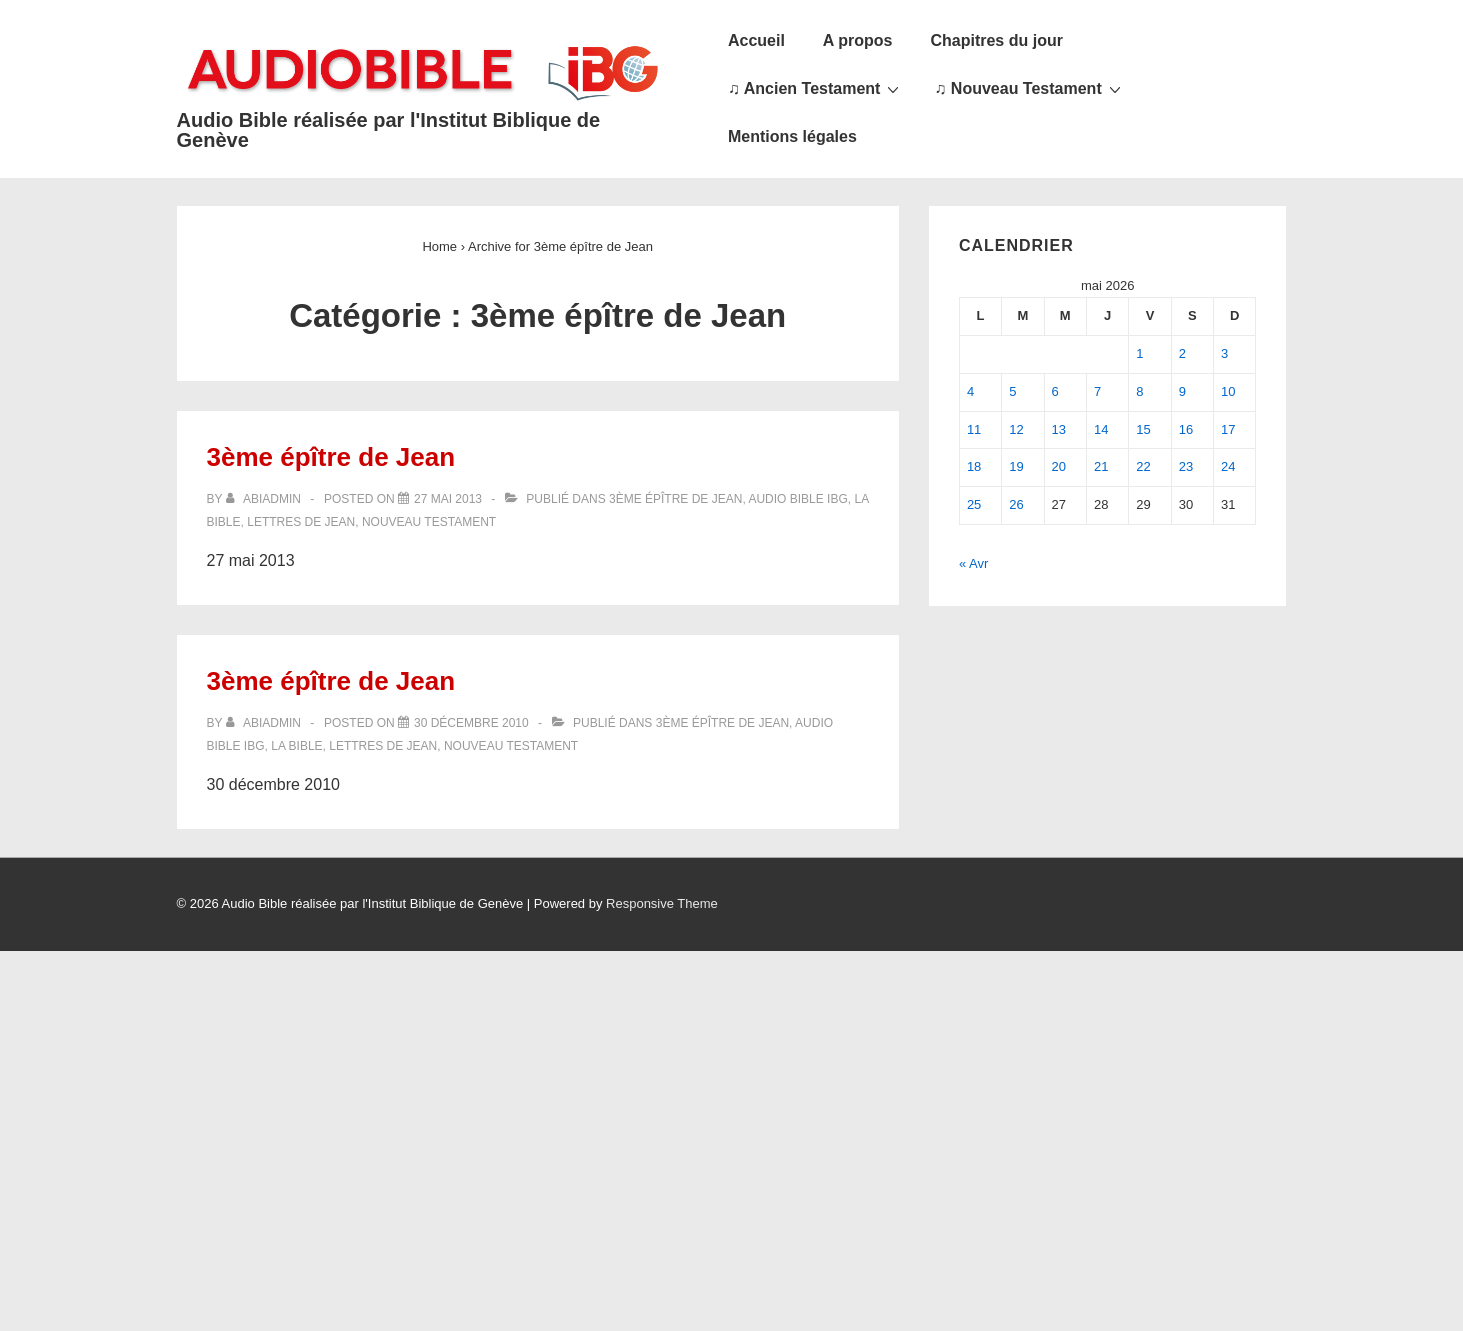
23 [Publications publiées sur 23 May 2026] (1186, 466)
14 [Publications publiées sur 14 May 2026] (1101, 429)
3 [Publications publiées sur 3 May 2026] (1224, 353)
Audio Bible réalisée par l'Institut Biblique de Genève (389, 130)
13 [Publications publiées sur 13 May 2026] (1059, 429)
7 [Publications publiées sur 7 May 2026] (1097, 391)
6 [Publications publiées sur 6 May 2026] (1055, 391)
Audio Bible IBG (797, 499)
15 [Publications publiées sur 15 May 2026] (1143, 429)
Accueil (756, 40)
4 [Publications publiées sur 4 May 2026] (970, 391)
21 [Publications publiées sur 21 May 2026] (1101, 466)
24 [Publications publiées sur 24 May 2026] (1228, 466)
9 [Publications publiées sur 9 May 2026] (1182, 391)
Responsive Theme (662, 903)
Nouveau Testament (429, 522)
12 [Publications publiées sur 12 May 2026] (1016, 429)
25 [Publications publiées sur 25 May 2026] (974, 504)
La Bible (296, 746)
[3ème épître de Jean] (448, 499)
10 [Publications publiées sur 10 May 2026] (1228, 391)
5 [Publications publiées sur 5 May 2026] (1012, 391)
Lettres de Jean (301, 522)
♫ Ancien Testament (816, 88)
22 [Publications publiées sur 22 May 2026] (1143, 466)
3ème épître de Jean (331, 457)
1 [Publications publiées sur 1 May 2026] (1139, 353)
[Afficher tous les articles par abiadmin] (265, 499)
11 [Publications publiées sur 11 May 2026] (974, 429)
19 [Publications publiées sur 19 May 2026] (1016, 466)
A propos (858, 40)
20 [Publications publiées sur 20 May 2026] (1059, 466)
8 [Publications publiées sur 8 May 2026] (1139, 391)
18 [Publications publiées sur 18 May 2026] (974, 466)
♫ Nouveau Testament (1029, 88)
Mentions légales (792, 136)
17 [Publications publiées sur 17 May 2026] (1228, 429)
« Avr (973, 563)
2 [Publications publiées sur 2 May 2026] (1182, 353)
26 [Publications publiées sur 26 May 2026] (1016, 504)
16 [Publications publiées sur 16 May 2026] (1186, 429)
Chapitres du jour (996, 40)
